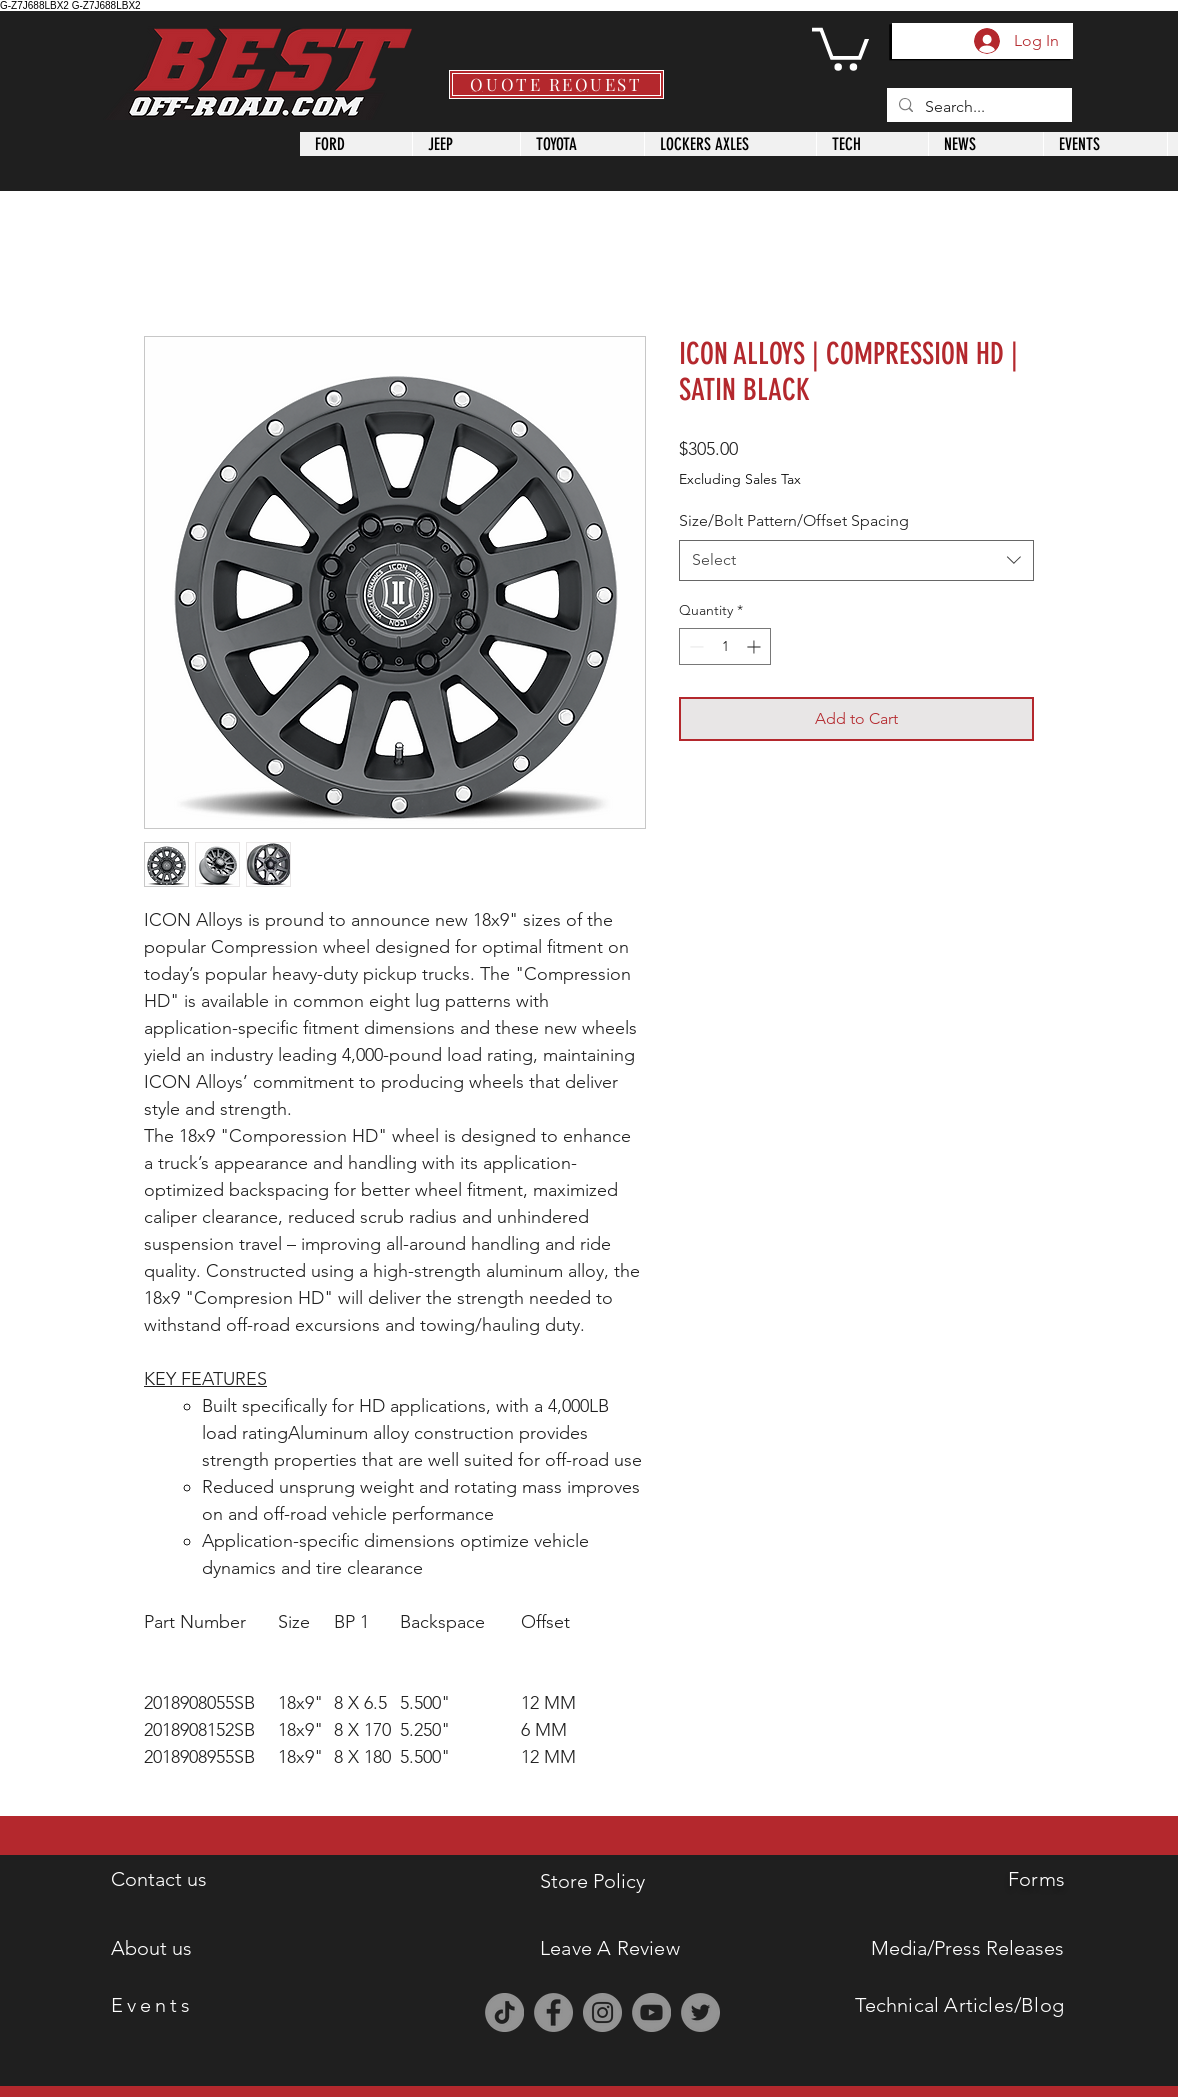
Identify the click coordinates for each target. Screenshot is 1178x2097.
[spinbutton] (725, 646)
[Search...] (977, 107)
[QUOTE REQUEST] (556, 84)
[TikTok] (504, 2012)
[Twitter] (700, 2012)
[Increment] (755, 646)
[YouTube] (651, 2012)
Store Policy (592, 1881)
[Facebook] (553, 2012)
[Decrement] (694, 646)
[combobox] (856, 560)
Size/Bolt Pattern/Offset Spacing (794, 520)
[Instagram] (602, 2012)
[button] (840, 47)
